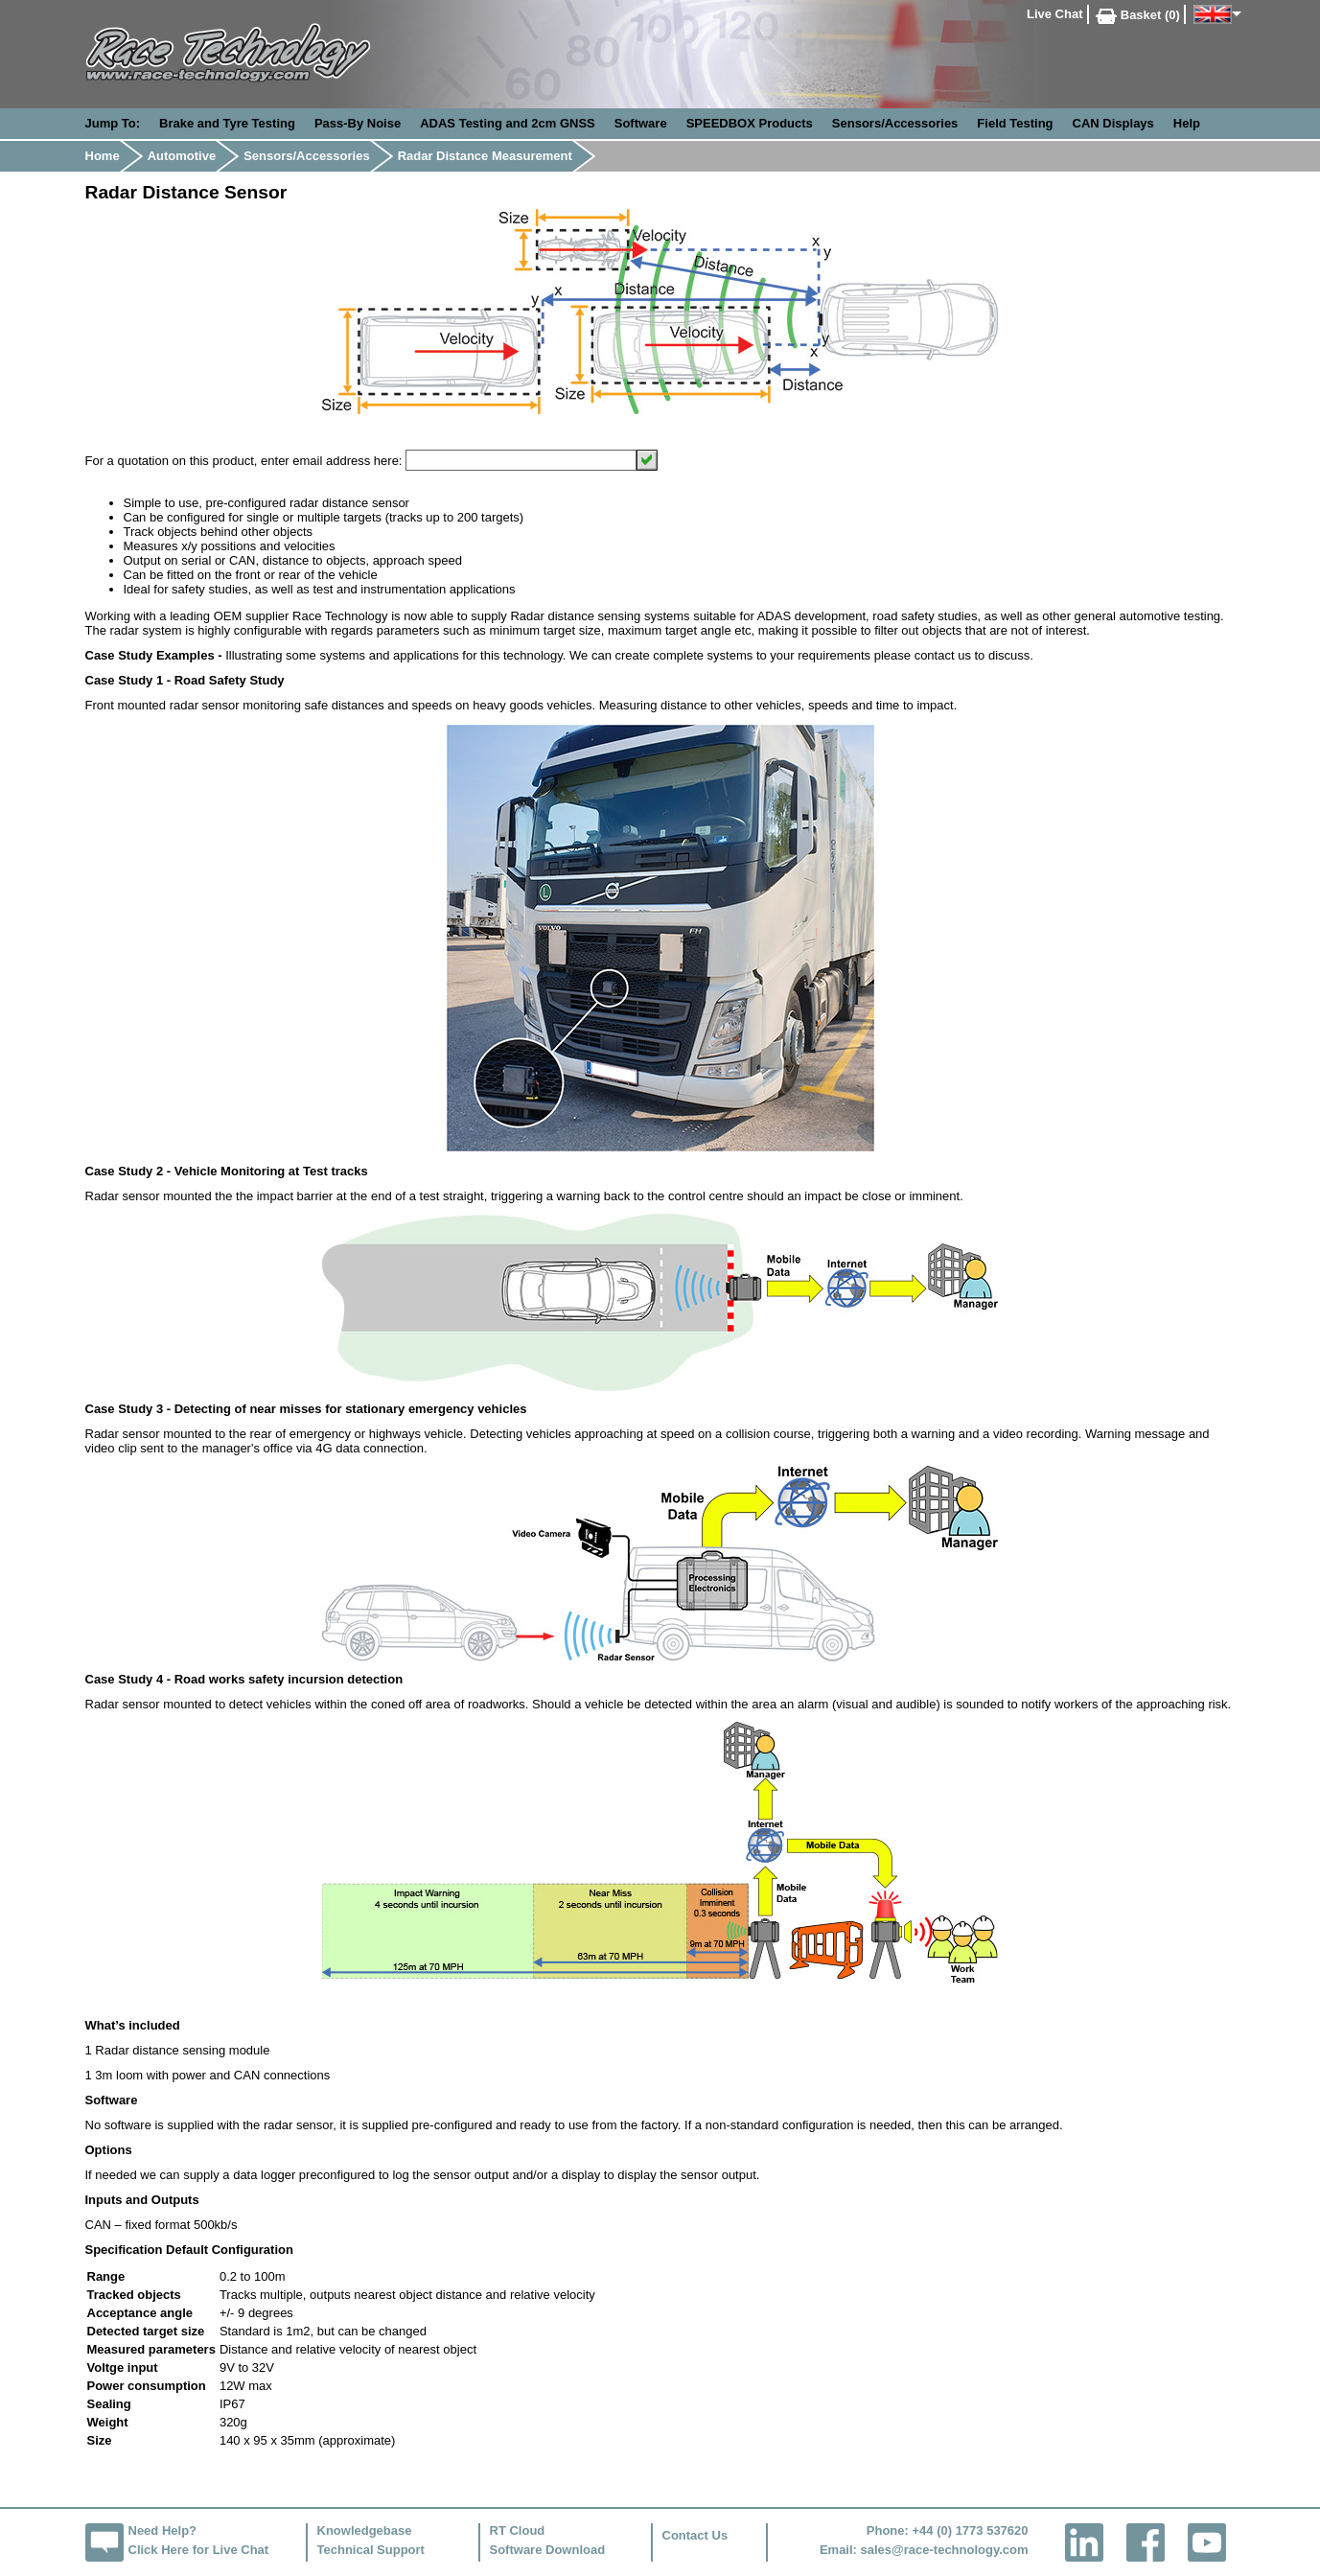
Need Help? (162, 2530)
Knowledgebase (364, 2530)
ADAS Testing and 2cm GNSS (507, 123)
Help (1186, 123)
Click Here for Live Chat (198, 2549)
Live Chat (1055, 14)
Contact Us (695, 2535)
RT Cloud (517, 2530)
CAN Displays (1113, 123)
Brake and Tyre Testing (227, 123)
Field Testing (1015, 123)
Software (640, 123)
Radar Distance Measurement (485, 156)
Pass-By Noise (357, 123)
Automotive (182, 156)
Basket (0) (1138, 15)
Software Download (548, 2549)
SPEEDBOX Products (749, 123)
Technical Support (371, 2549)
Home (102, 156)
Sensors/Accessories (895, 123)
